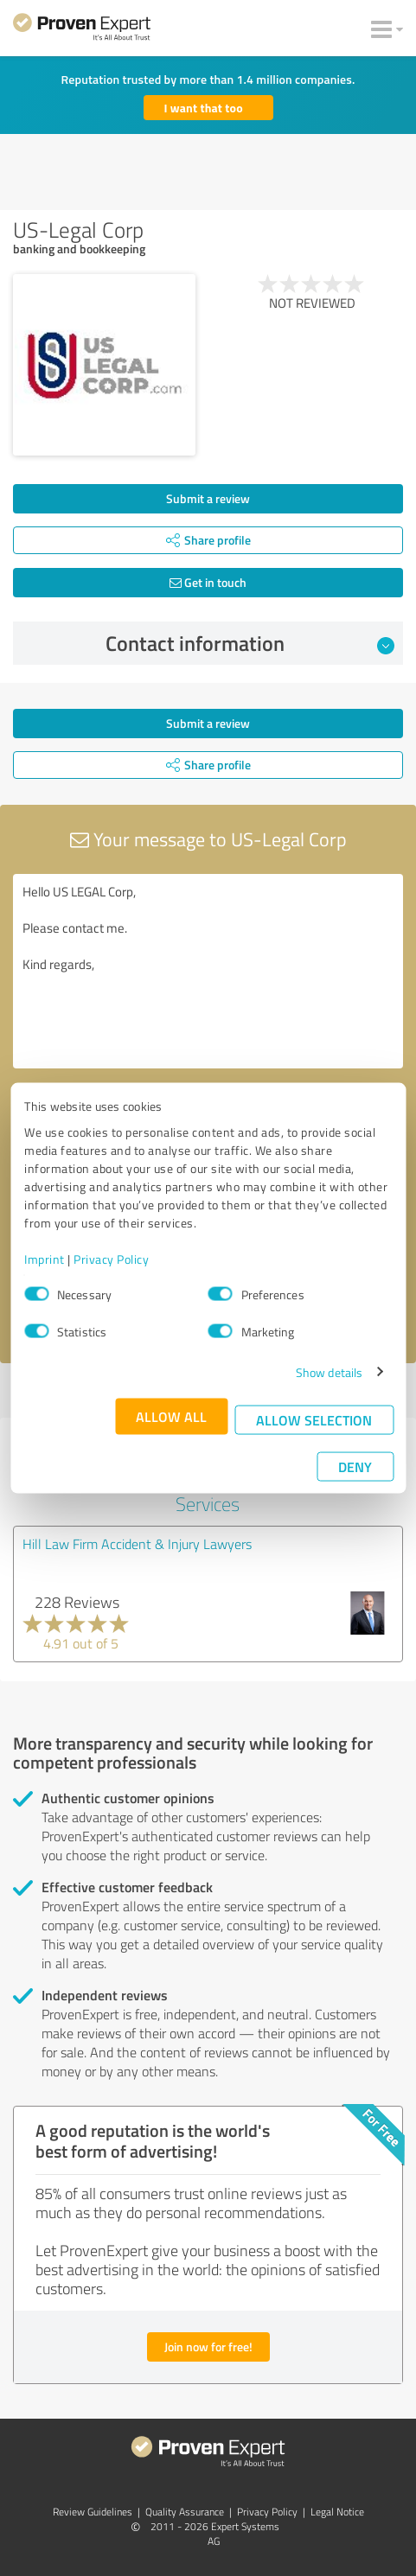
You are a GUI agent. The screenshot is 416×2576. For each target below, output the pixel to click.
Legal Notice (337, 2511)
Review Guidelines (92, 2511)
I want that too (203, 108)
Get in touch (208, 582)
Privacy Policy (111, 1258)
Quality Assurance (184, 2511)
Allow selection (314, 1419)
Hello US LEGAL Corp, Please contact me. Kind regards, (208, 971)
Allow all (171, 1415)
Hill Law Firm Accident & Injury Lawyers (137, 1543)
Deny (355, 1466)
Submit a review (208, 498)
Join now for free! (208, 2346)
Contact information (250, 643)
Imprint (44, 1258)
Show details (329, 1371)
